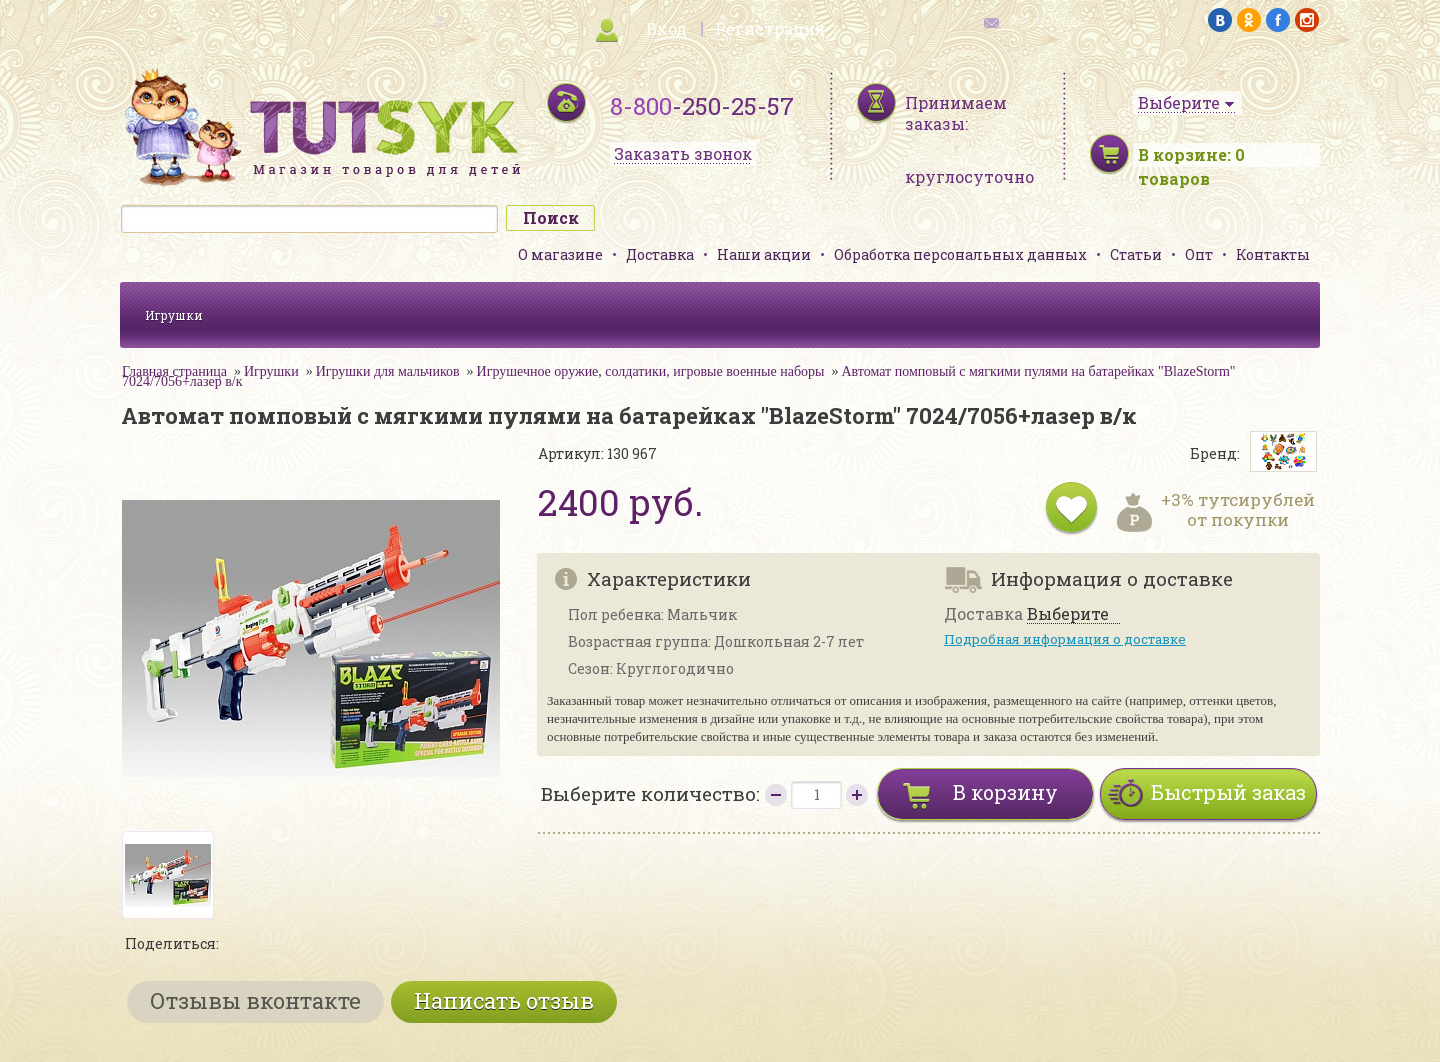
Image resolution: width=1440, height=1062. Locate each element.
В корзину (1005, 792)
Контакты (1273, 254)
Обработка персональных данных (960, 254)
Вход (666, 28)
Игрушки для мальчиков (388, 371)
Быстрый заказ (1228, 792)
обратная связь (1046, 20)
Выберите (1068, 614)
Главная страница (174, 371)
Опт (1199, 254)
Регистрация (770, 28)
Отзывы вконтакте (255, 1000)
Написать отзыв (504, 1000)
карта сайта (394, 20)
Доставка (660, 254)
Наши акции (764, 254)
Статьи (1136, 254)
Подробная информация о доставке (1065, 639)
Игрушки (174, 315)
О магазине (560, 254)
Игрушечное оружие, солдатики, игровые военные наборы (651, 371)
